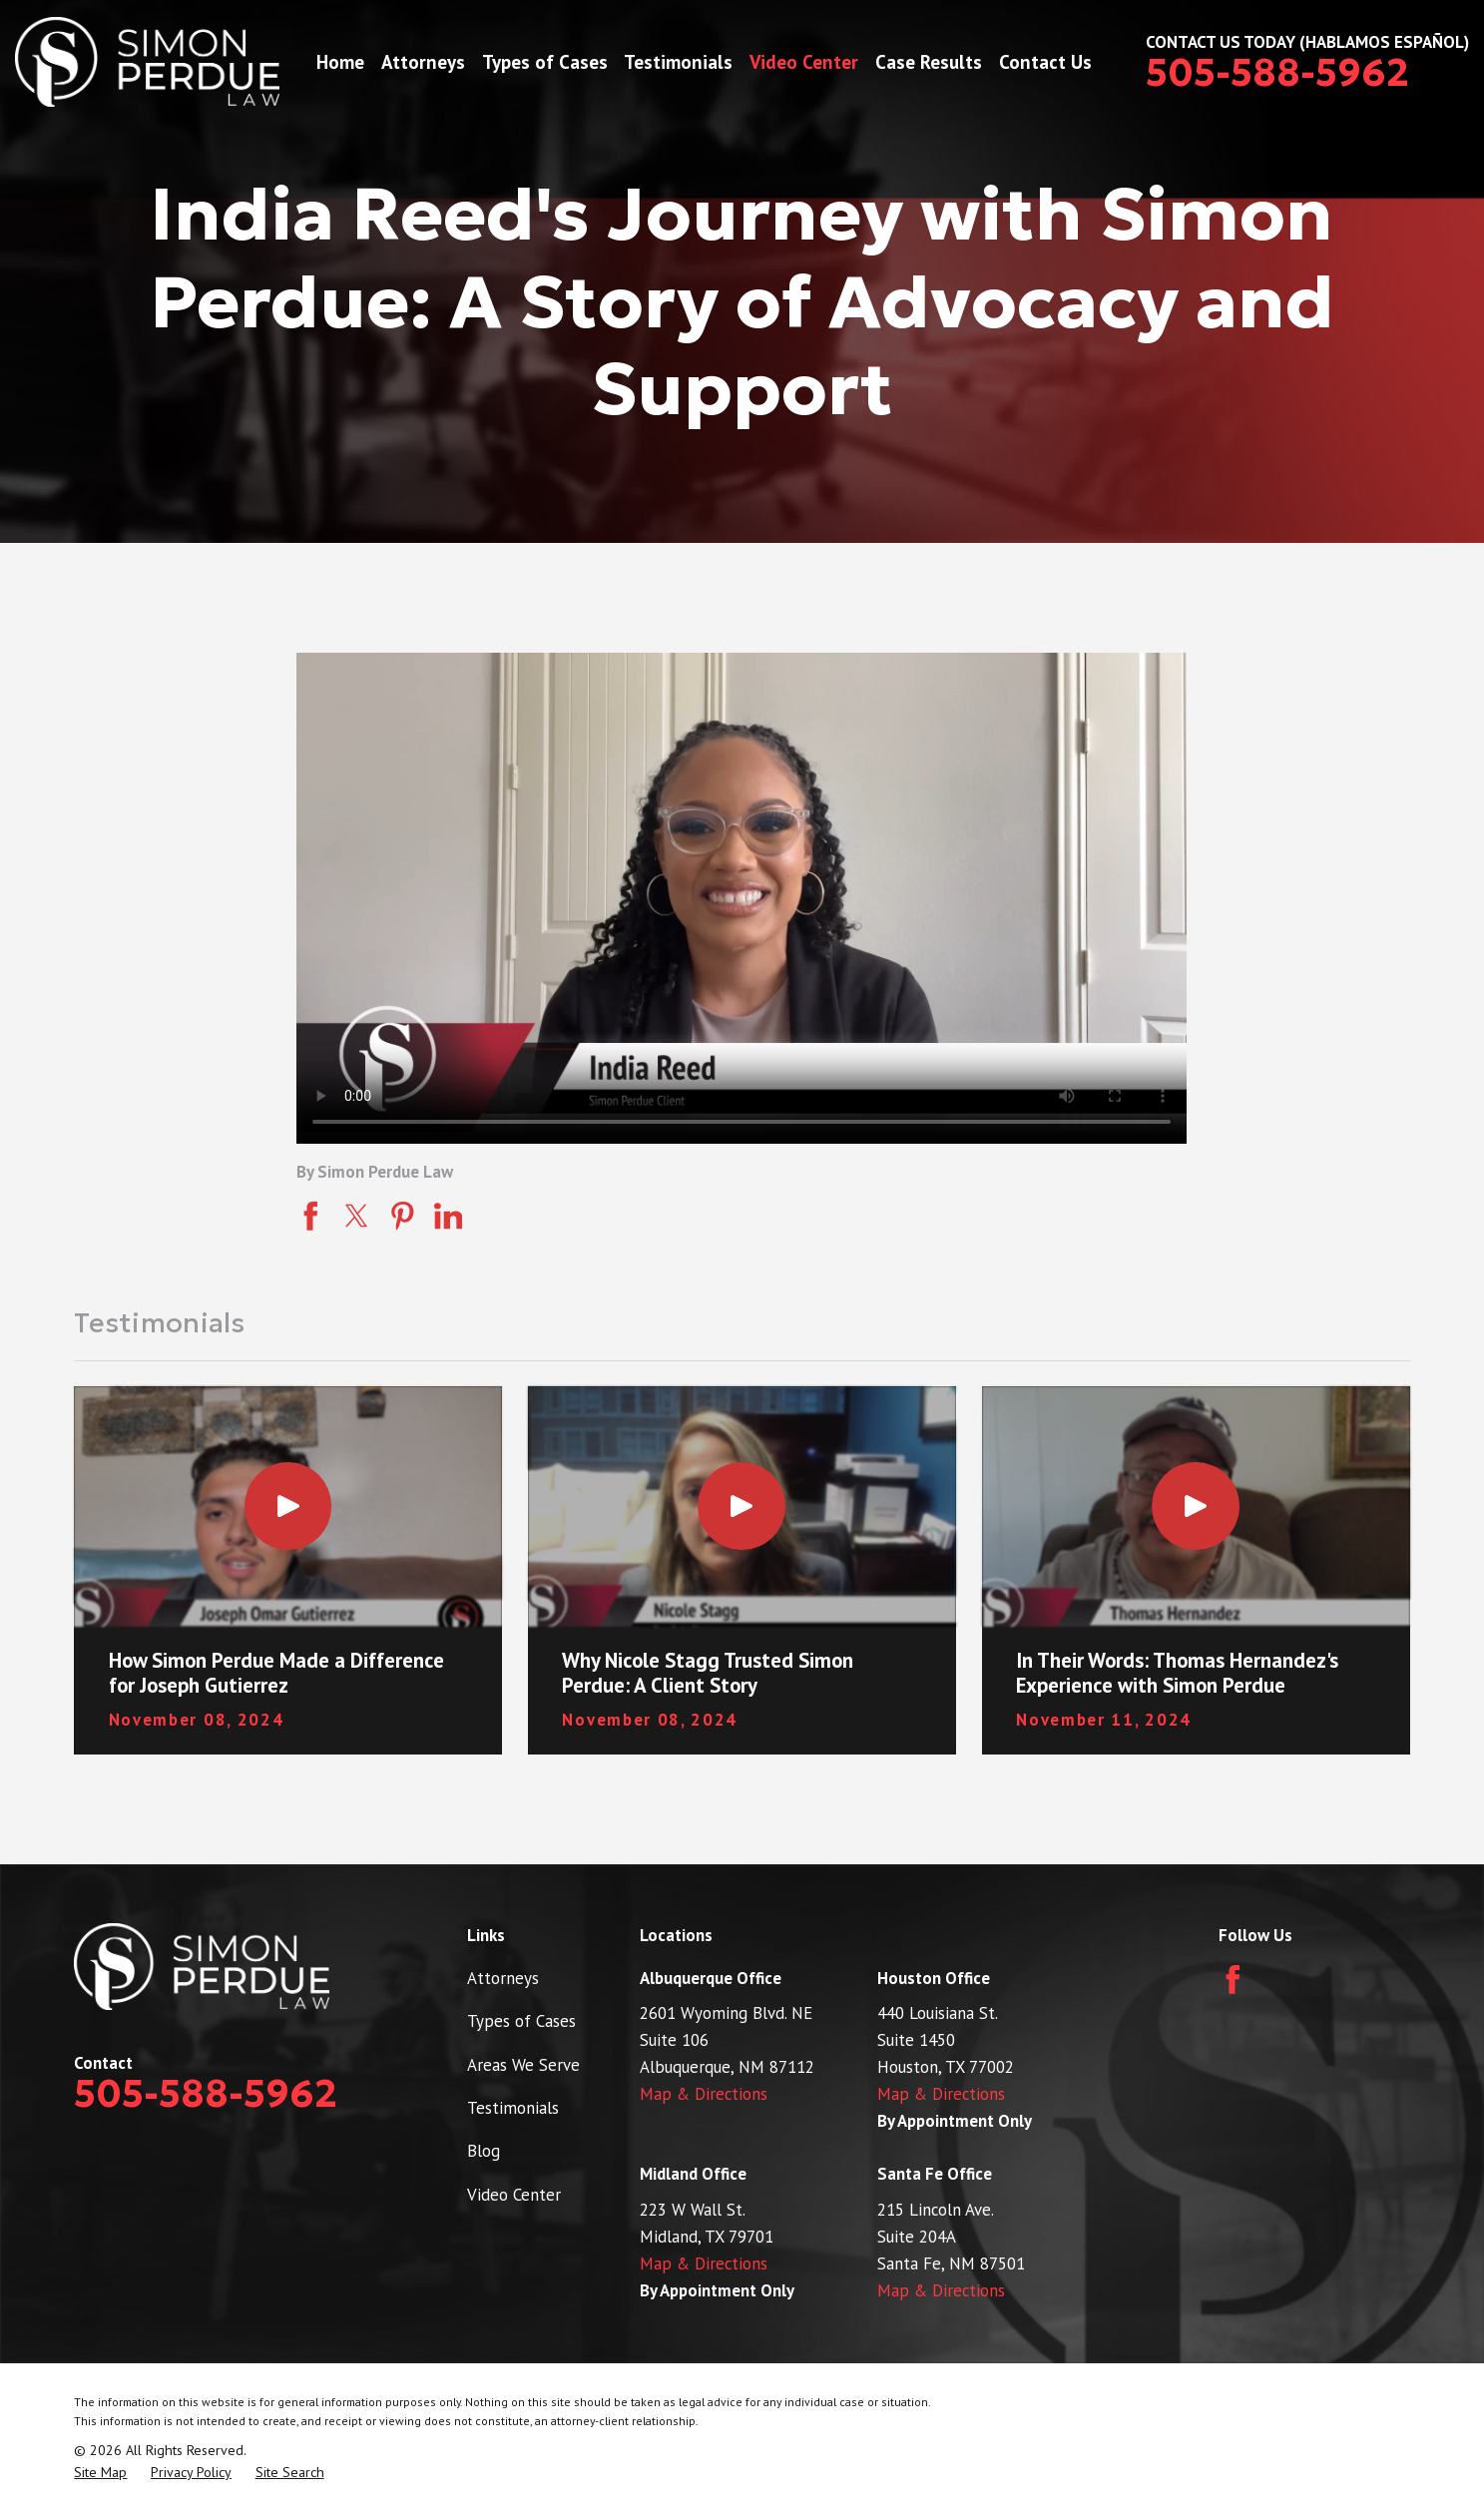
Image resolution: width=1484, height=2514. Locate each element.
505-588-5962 (1277, 73)
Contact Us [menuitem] (1045, 62)
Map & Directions (703, 2094)
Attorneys (503, 1978)
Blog (483, 2151)
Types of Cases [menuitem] (545, 62)
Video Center (514, 2195)
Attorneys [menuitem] (423, 62)
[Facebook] (1233, 1979)
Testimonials (513, 2108)
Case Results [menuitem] (928, 62)
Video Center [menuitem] (803, 62)
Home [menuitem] (340, 62)
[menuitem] (100, 2472)
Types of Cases (521, 2021)
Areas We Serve (523, 2065)
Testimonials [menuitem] (678, 62)
